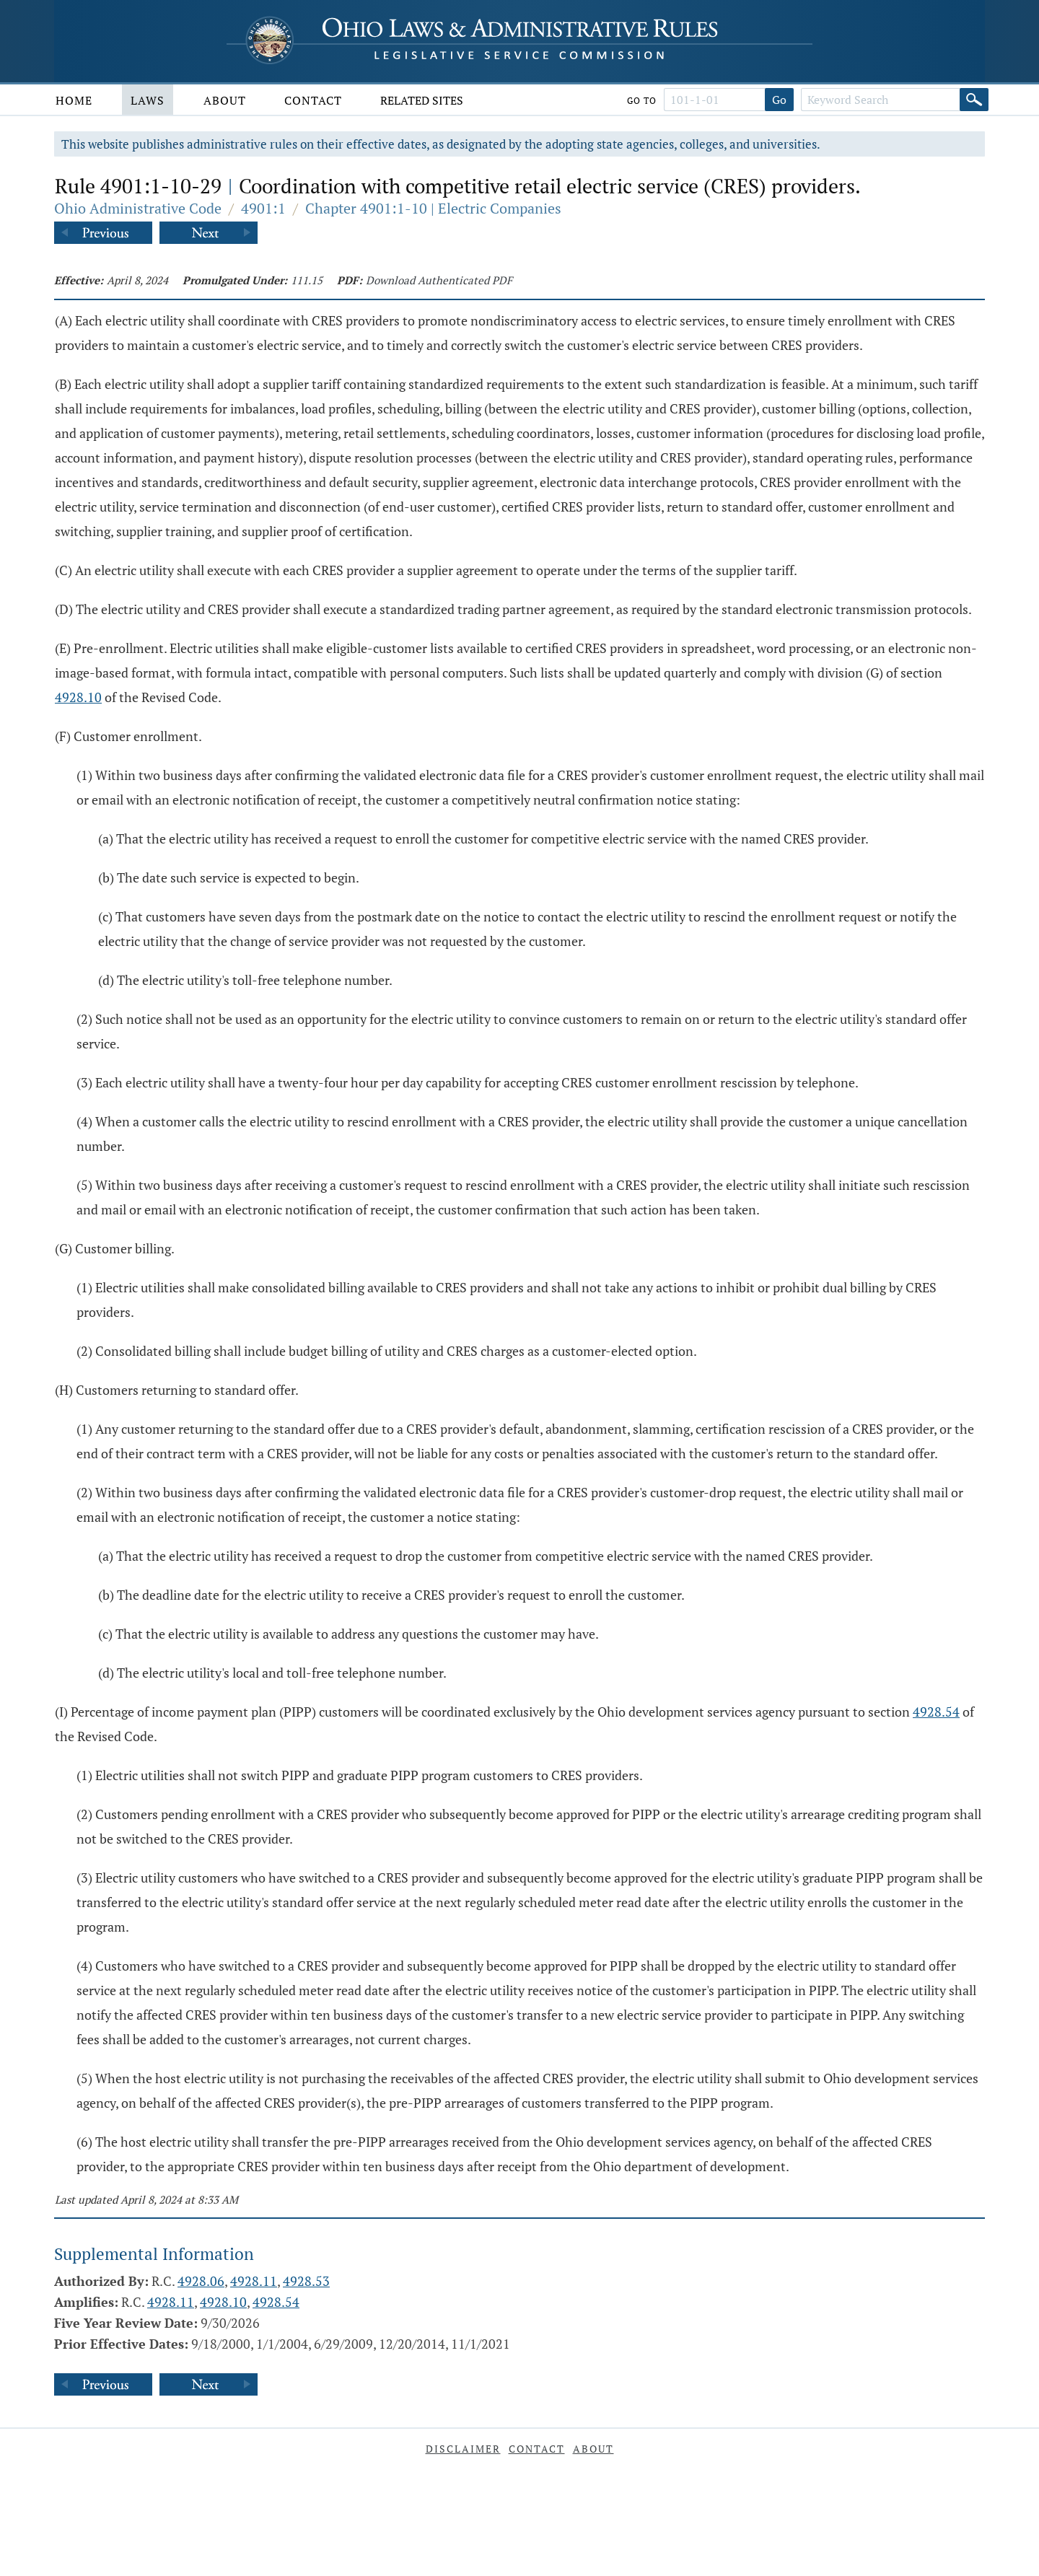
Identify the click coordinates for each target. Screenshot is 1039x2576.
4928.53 (306, 2281)
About (224, 100)
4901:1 (263, 208)
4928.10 (78, 697)
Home (74, 100)
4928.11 (253, 2281)
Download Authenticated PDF (439, 280)
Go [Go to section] (779, 100)
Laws (148, 100)
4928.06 (200, 2281)
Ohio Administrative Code (138, 208)
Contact (313, 100)
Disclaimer (463, 2448)
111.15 (307, 280)
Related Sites (421, 100)
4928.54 (936, 1711)
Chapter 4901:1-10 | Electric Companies (433, 208)
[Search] (974, 99)
